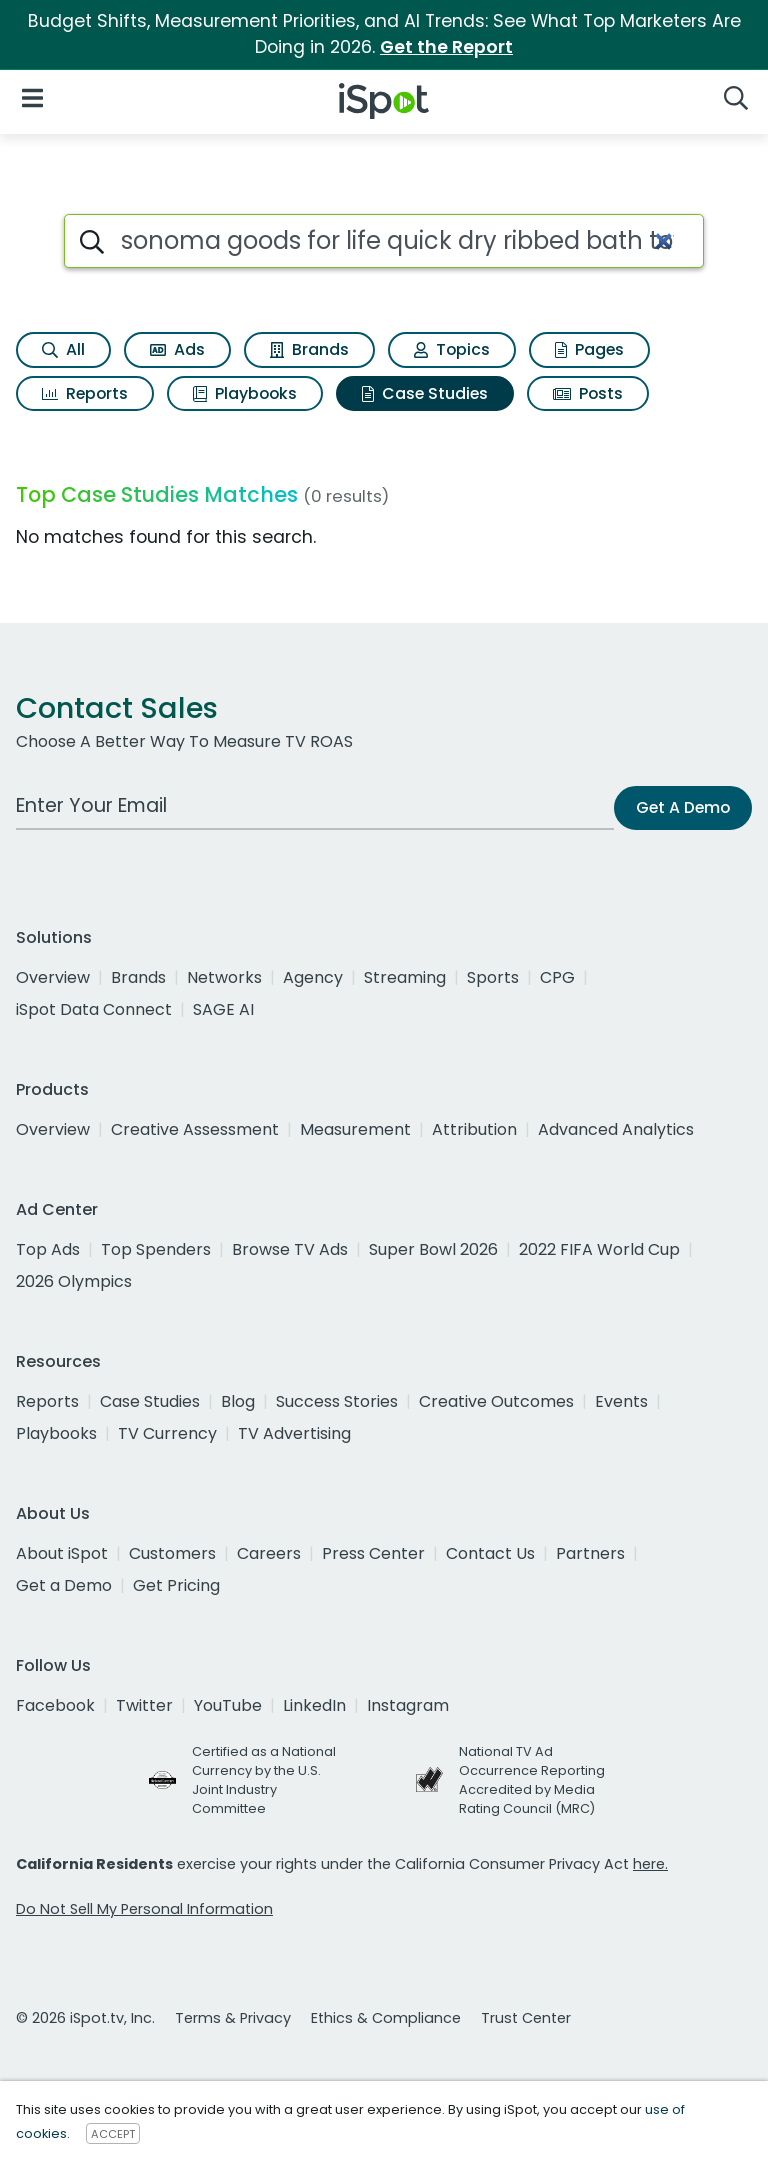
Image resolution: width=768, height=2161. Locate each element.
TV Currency (167, 1433)
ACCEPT (113, 2134)
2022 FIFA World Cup (599, 1249)
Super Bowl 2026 (433, 1249)
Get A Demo (683, 807)
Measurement (355, 1129)
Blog (238, 1401)
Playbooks (245, 393)
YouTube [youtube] (228, 1705)
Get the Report (446, 47)
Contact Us (490, 1553)
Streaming (405, 977)
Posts (588, 393)
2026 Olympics (74, 1281)
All (63, 349)
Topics (452, 349)
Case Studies (425, 393)
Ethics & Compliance (386, 2018)
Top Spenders (156, 1249)
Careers (269, 1553)
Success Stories (337, 1401)
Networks (224, 977)
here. (650, 1864)
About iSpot (62, 1553)
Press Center (373, 1553)
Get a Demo (64, 1585)
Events (621, 1401)
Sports (493, 977)
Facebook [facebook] (55, 1705)
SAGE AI (223, 1009)
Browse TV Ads (290, 1249)
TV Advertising (294, 1433)
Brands (309, 349)
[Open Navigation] (32, 97)
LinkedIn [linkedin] (314, 1705)
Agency (313, 977)
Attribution (474, 1129)
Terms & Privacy (233, 2018)
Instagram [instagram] (408, 1705)
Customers (172, 1553)
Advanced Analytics (616, 1129)
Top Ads (48, 1249)
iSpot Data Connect (94, 1009)
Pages (589, 349)
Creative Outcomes (496, 1401)
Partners (590, 1553)
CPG (557, 977)
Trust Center (526, 2018)
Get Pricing (176, 1585)
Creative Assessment (195, 1129)
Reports (85, 393)
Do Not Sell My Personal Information (144, 1909)
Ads (177, 349)
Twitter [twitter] (144, 1705)
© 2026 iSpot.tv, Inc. (85, 2018)
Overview (53, 977)
